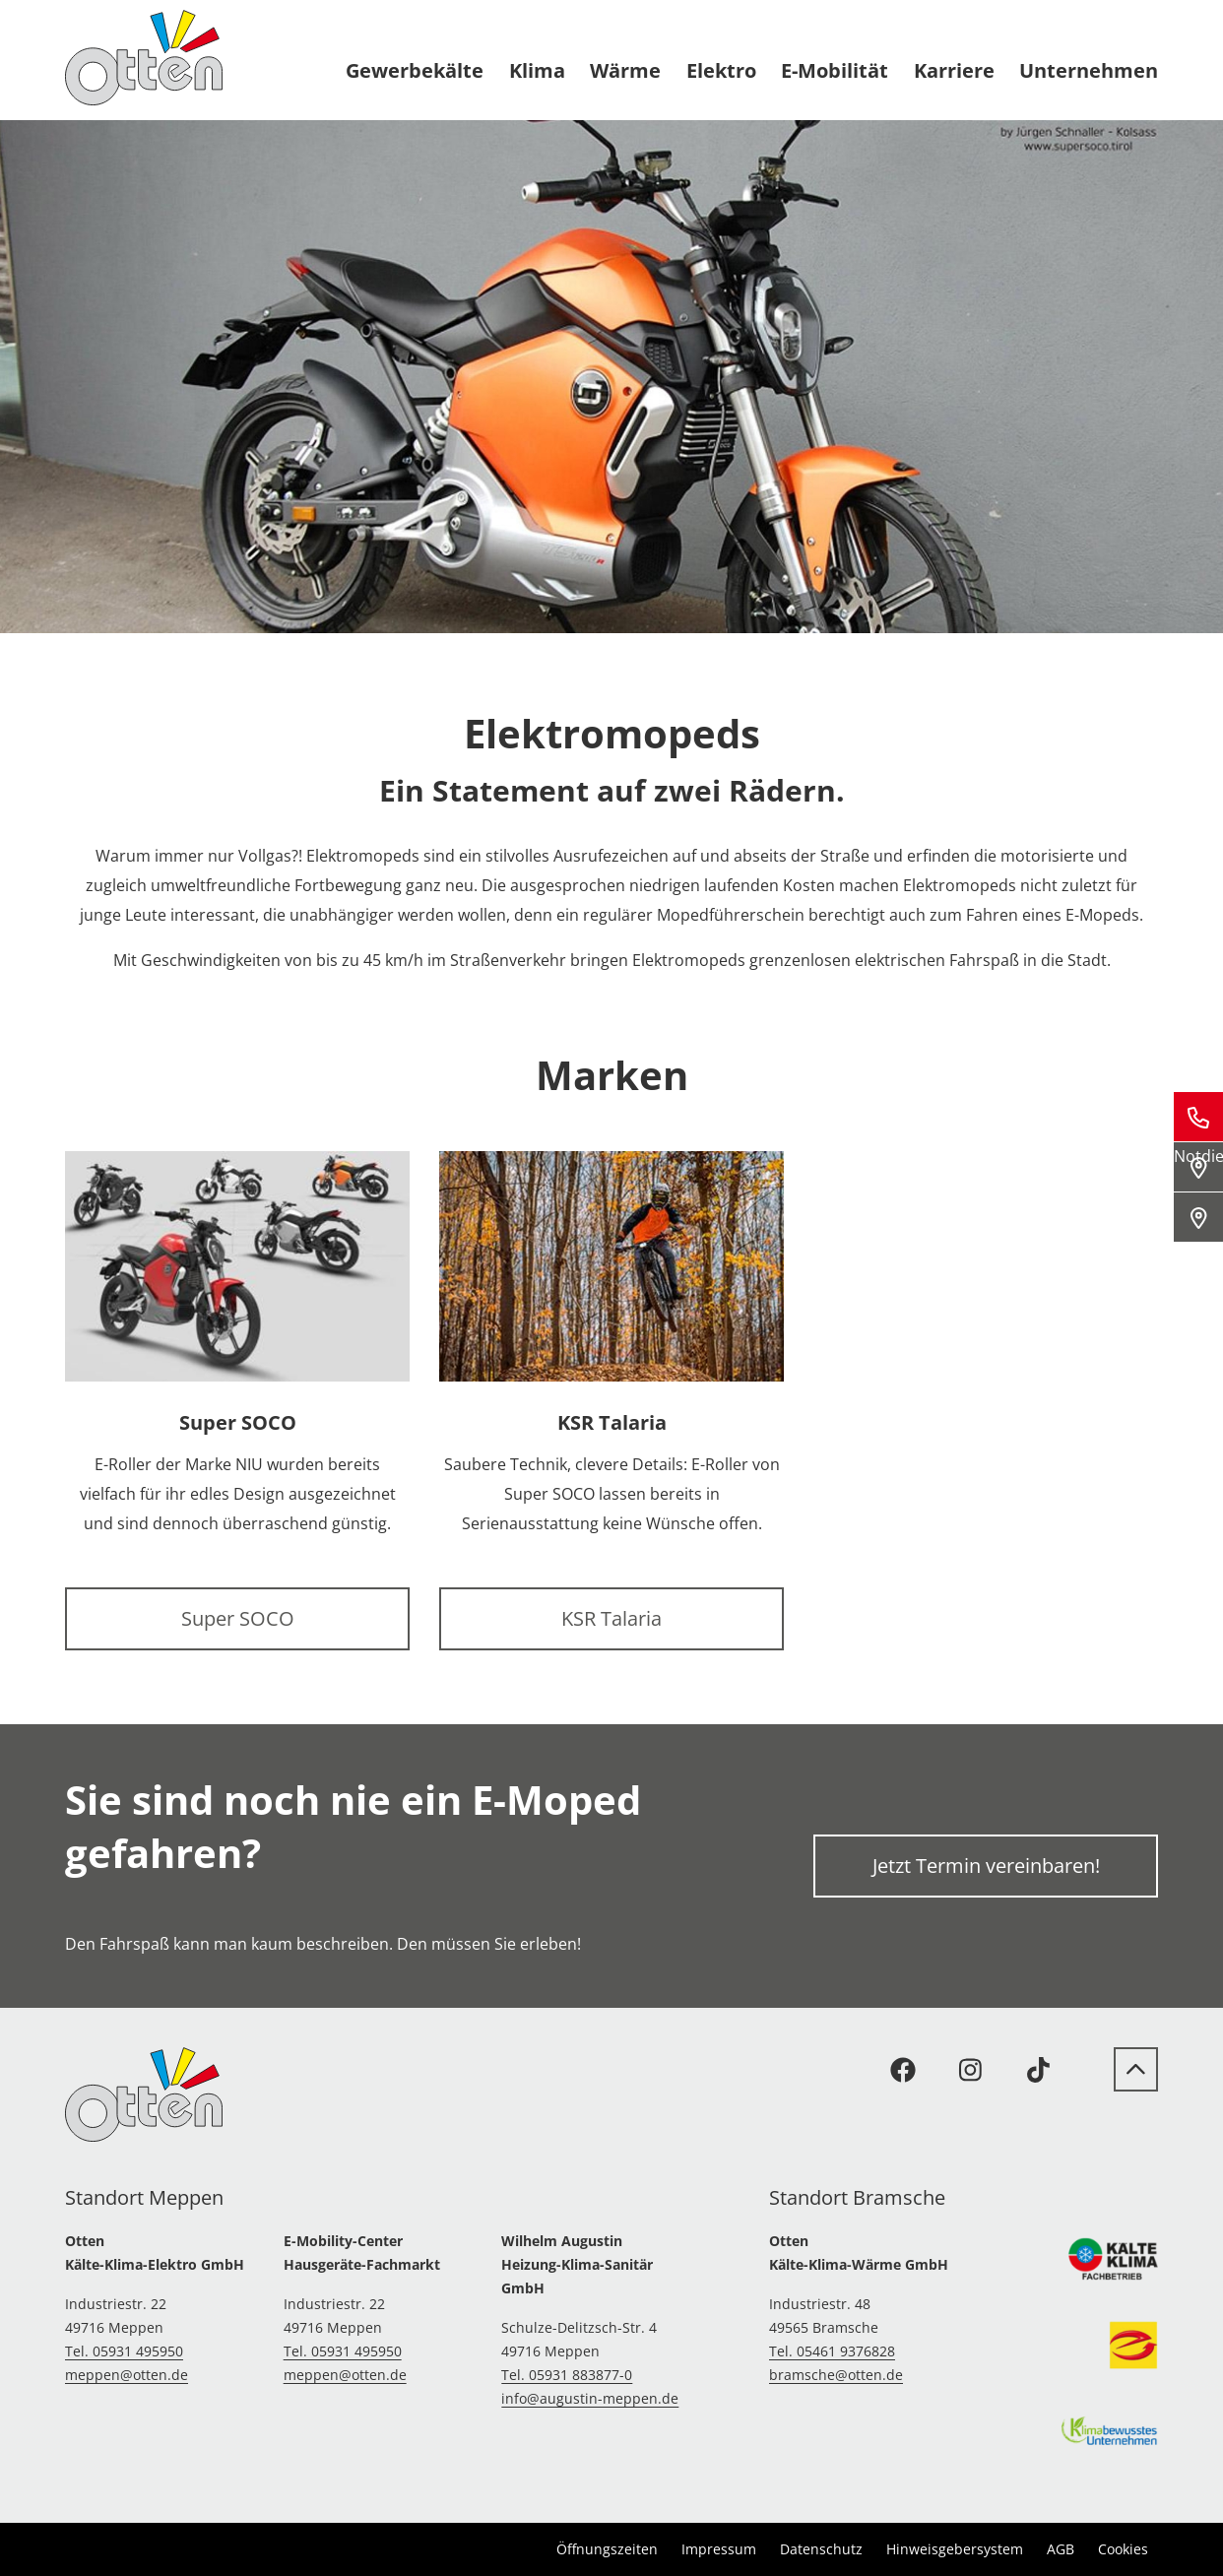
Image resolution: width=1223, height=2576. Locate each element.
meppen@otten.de (126, 2374)
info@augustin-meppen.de (589, 2398)
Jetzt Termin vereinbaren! (986, 1865)
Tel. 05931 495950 (124, 2351)
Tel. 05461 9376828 (832, 2351)
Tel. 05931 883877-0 (566, 2374)
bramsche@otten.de (836, 2374)
